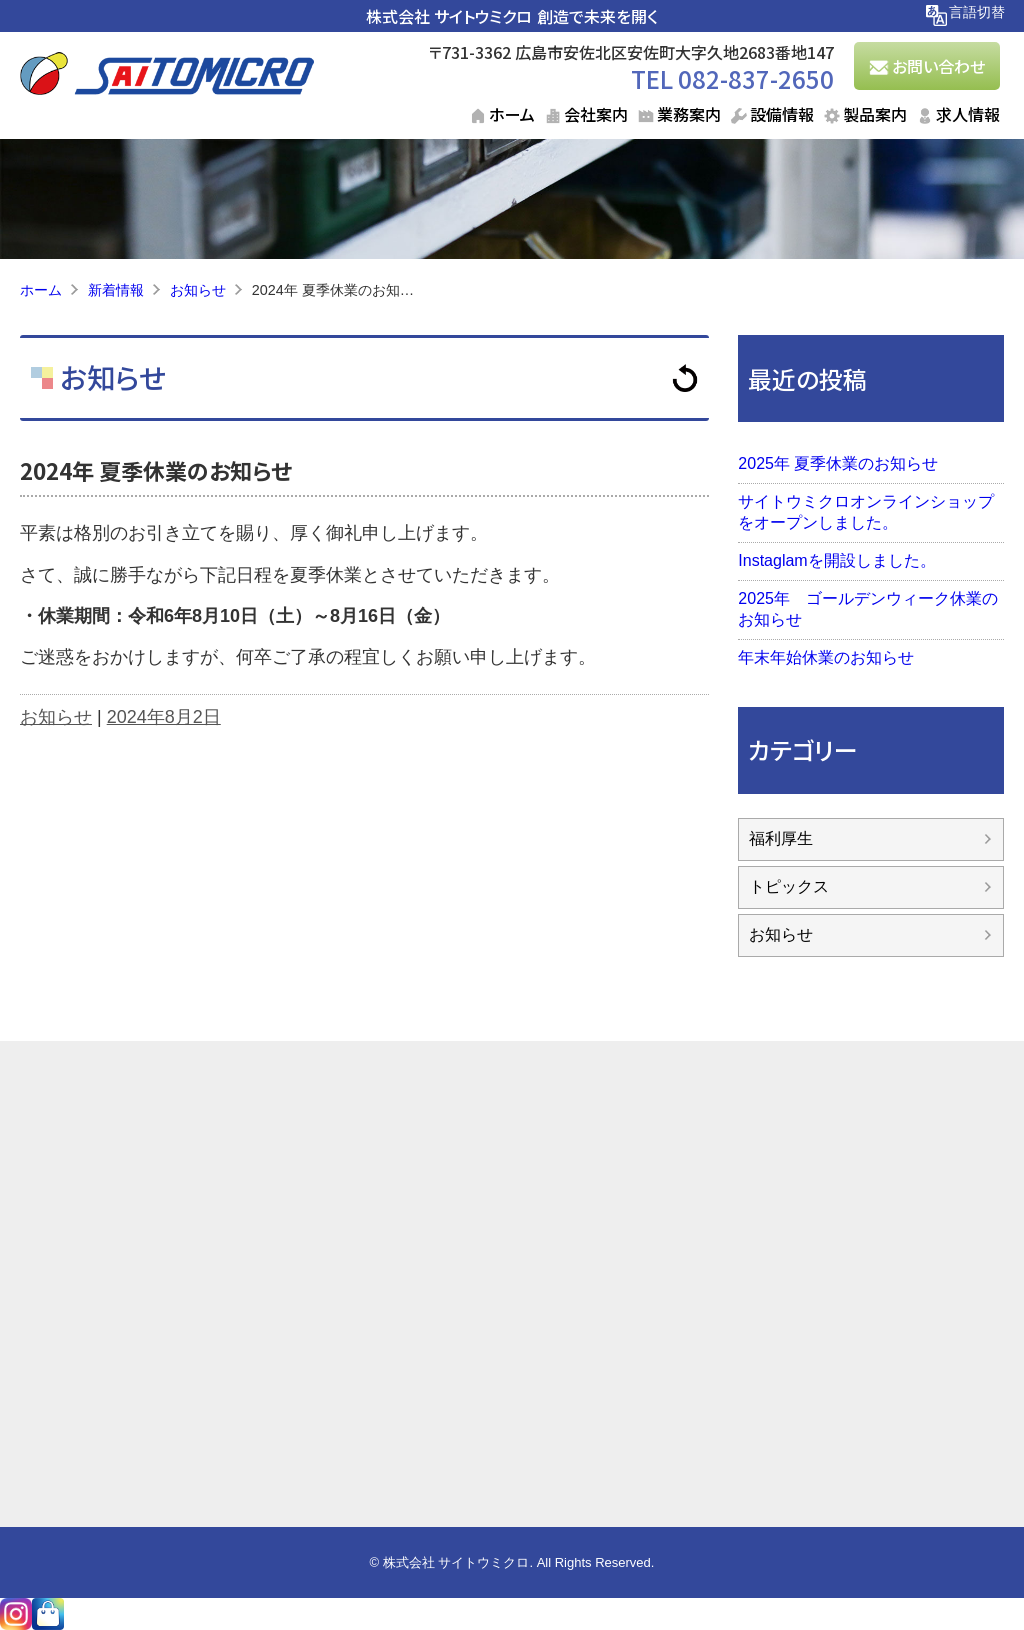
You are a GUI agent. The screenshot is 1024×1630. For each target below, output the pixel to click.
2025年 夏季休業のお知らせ (838, 463)
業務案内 (689, 114)
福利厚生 (781, 838)
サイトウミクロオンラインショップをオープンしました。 (866, 512)
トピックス (789, 886)
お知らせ (110, 377)
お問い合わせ (938, 66)
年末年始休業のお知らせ (826, 657)
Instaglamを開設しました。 (836, 560)
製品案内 (875, 114)
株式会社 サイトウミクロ (449, 16)
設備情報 (782, 114)
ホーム (512, 114)
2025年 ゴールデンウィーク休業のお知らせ (868, 609)
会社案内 (596, 114)
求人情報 (968, 114)
